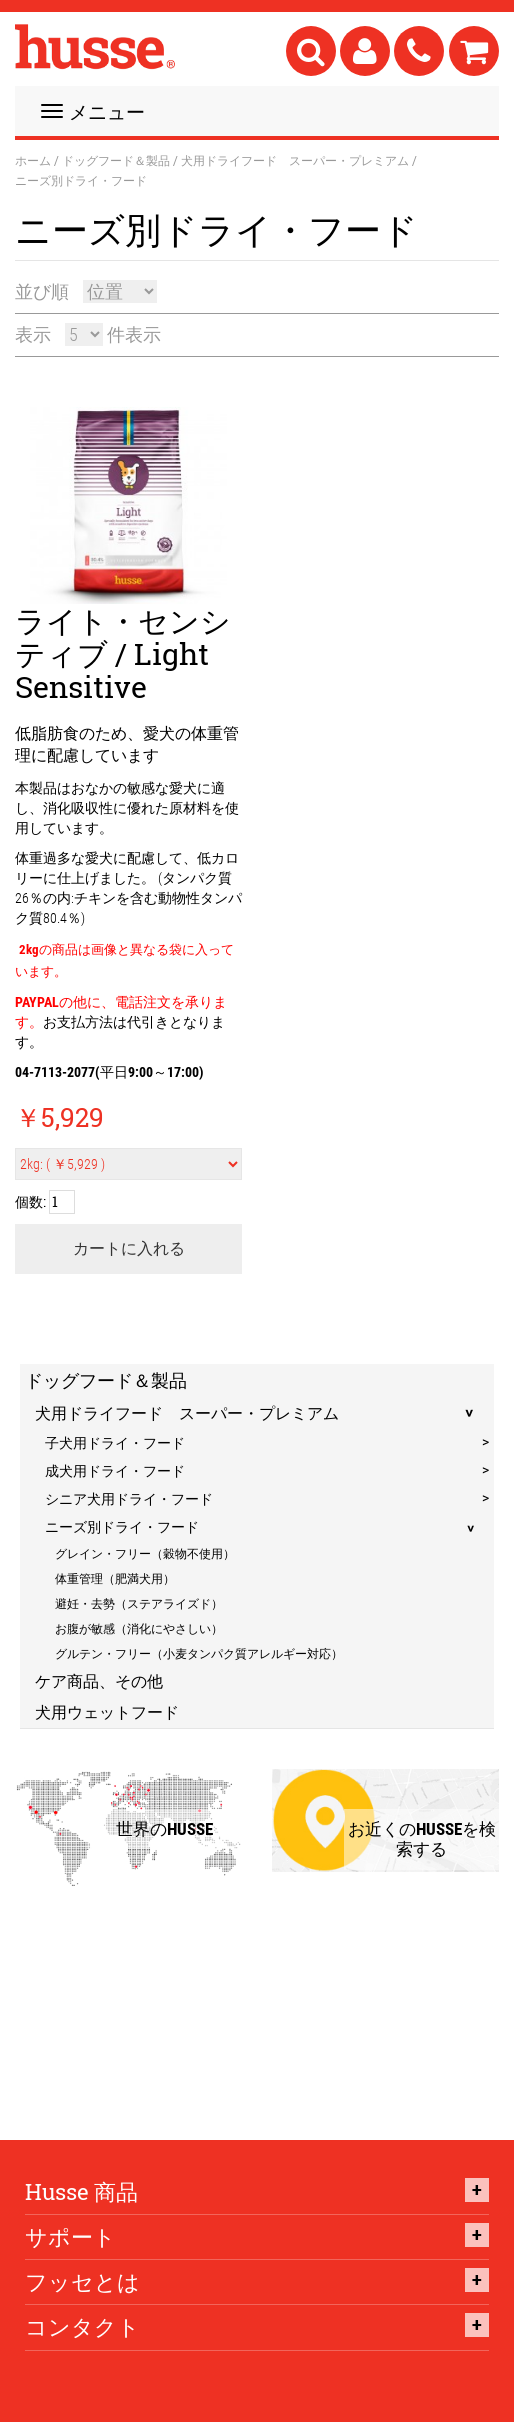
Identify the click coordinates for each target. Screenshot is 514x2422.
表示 (33, 334)
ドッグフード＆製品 (116, 160)
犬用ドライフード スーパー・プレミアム (295, 160)
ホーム (33, 160)
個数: (30, 1201)
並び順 (42, 291)
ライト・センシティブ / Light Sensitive (123, 653)
